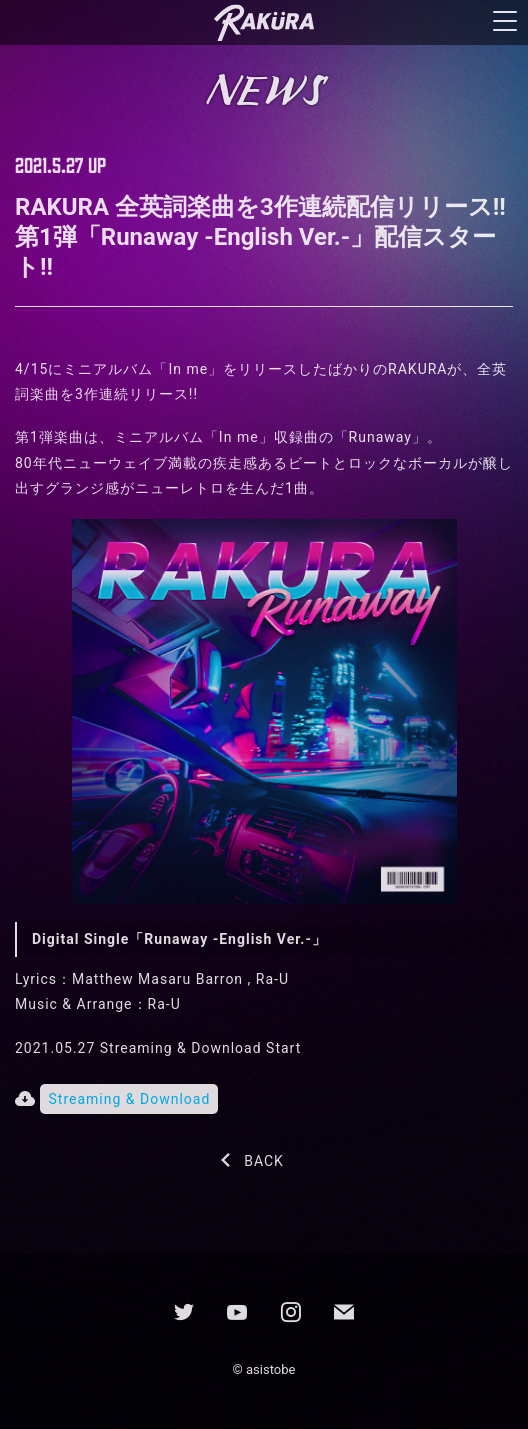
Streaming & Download (129, 1099)
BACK (264, 1161)
